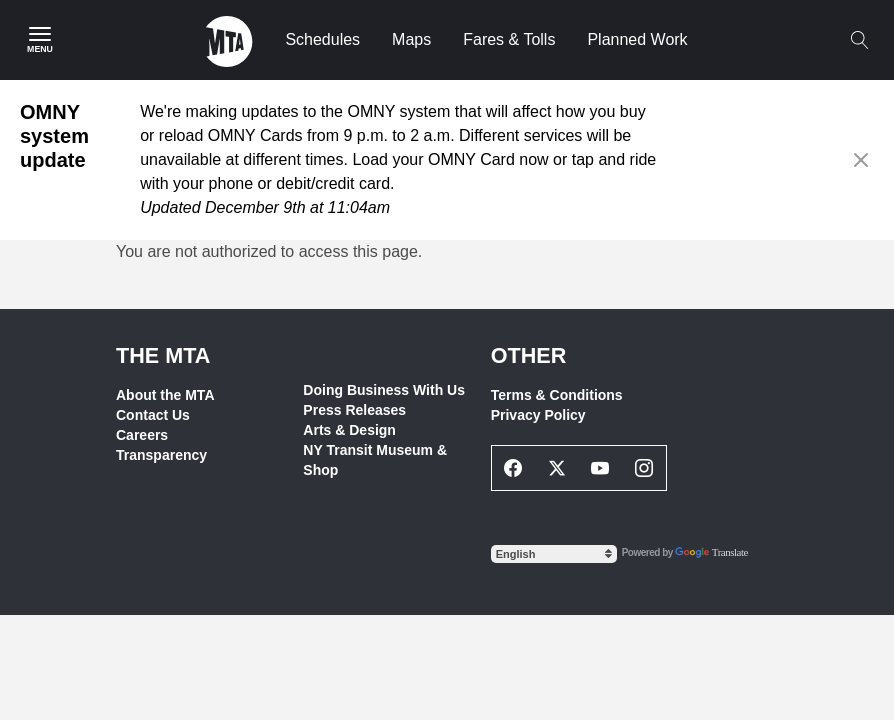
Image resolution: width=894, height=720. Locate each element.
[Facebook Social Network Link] (514, 468)
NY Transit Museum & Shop (375, 460)
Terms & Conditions (557, 395)
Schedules (322, 39)
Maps (411, 39)
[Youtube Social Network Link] (601, 468)
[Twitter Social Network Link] (557, 468)
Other (529, 355)
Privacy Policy (538, 415)
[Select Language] (554, 554)
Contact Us (153, 415)
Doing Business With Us (384, 390)
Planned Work (637, 39)
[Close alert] (861, 160)
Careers (142, 435)
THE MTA (163, 355)
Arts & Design (349, 430)
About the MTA (165, 395)
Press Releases (354, 410)
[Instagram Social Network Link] (644, 468)
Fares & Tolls (509, 39)
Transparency (161, 455)
